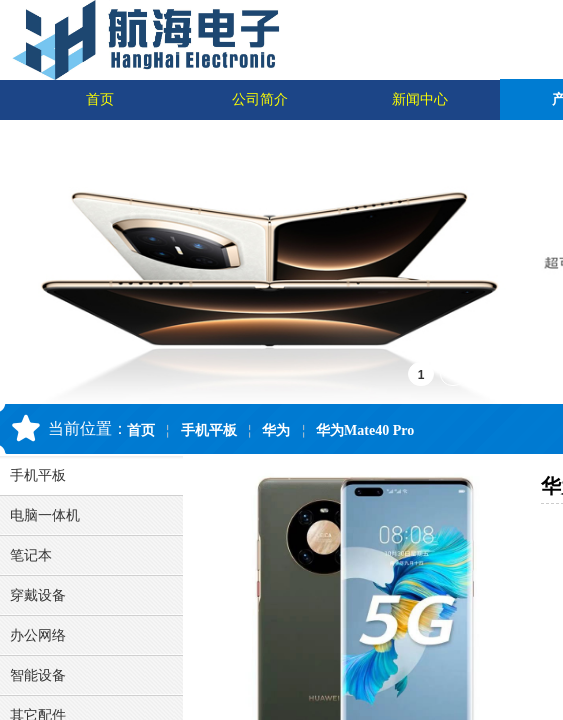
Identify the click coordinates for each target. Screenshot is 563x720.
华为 (276, 430)
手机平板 (209, 430)
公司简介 (260, 99)
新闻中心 (420, 99)
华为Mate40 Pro (365, 430)
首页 (100, 99)
